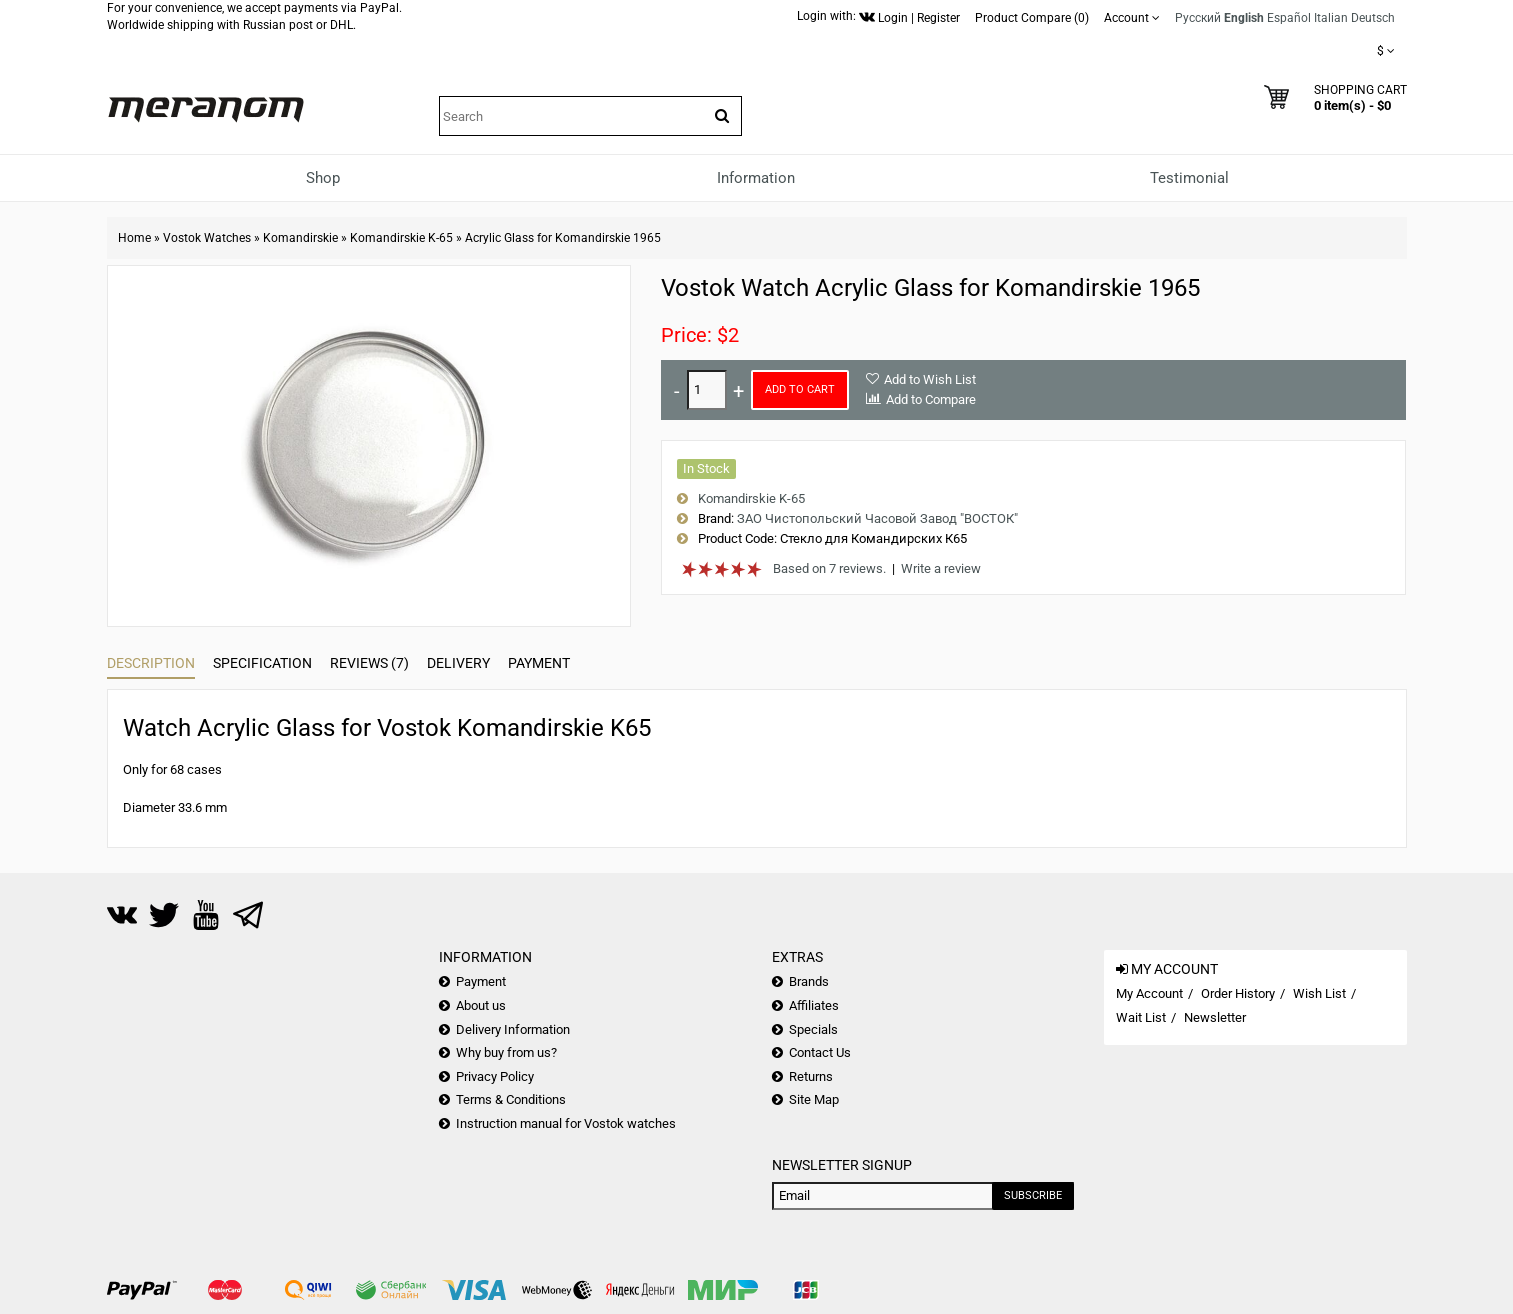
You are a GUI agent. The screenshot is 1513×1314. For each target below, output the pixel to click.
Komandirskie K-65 (401, 238)
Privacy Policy (495, 1076)
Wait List (1141, 1017)
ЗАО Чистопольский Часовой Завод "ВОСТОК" (877, 518)
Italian (1331, 18)
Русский (1198, 18)
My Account (1149, 993)
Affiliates (814, 1005)
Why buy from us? (506, 1052)
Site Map (814, 1099)
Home (134, 238)
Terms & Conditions (511, 1099)
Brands (809, 981)
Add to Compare (931, 399)
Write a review (941, 568)
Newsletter (1215, 1017)
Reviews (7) (369, 663)
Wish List (1319, 993)
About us (481, 1005)
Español (1289, 18)
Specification (262, 663)
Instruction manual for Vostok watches (566, 1123)
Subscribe (1033, 1195)
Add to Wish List (930, 379)
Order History (1238, 993)
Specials (813, 1029)
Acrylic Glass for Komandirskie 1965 (563, 238)
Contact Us (820, 1052)
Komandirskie (300, 238)
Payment (539, 663)
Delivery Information (513, 1029)
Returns (811, 1076)
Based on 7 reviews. (829, 568)
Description (151, 663)
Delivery (458, 663)
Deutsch (1373, 18)
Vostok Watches (207, 238)
